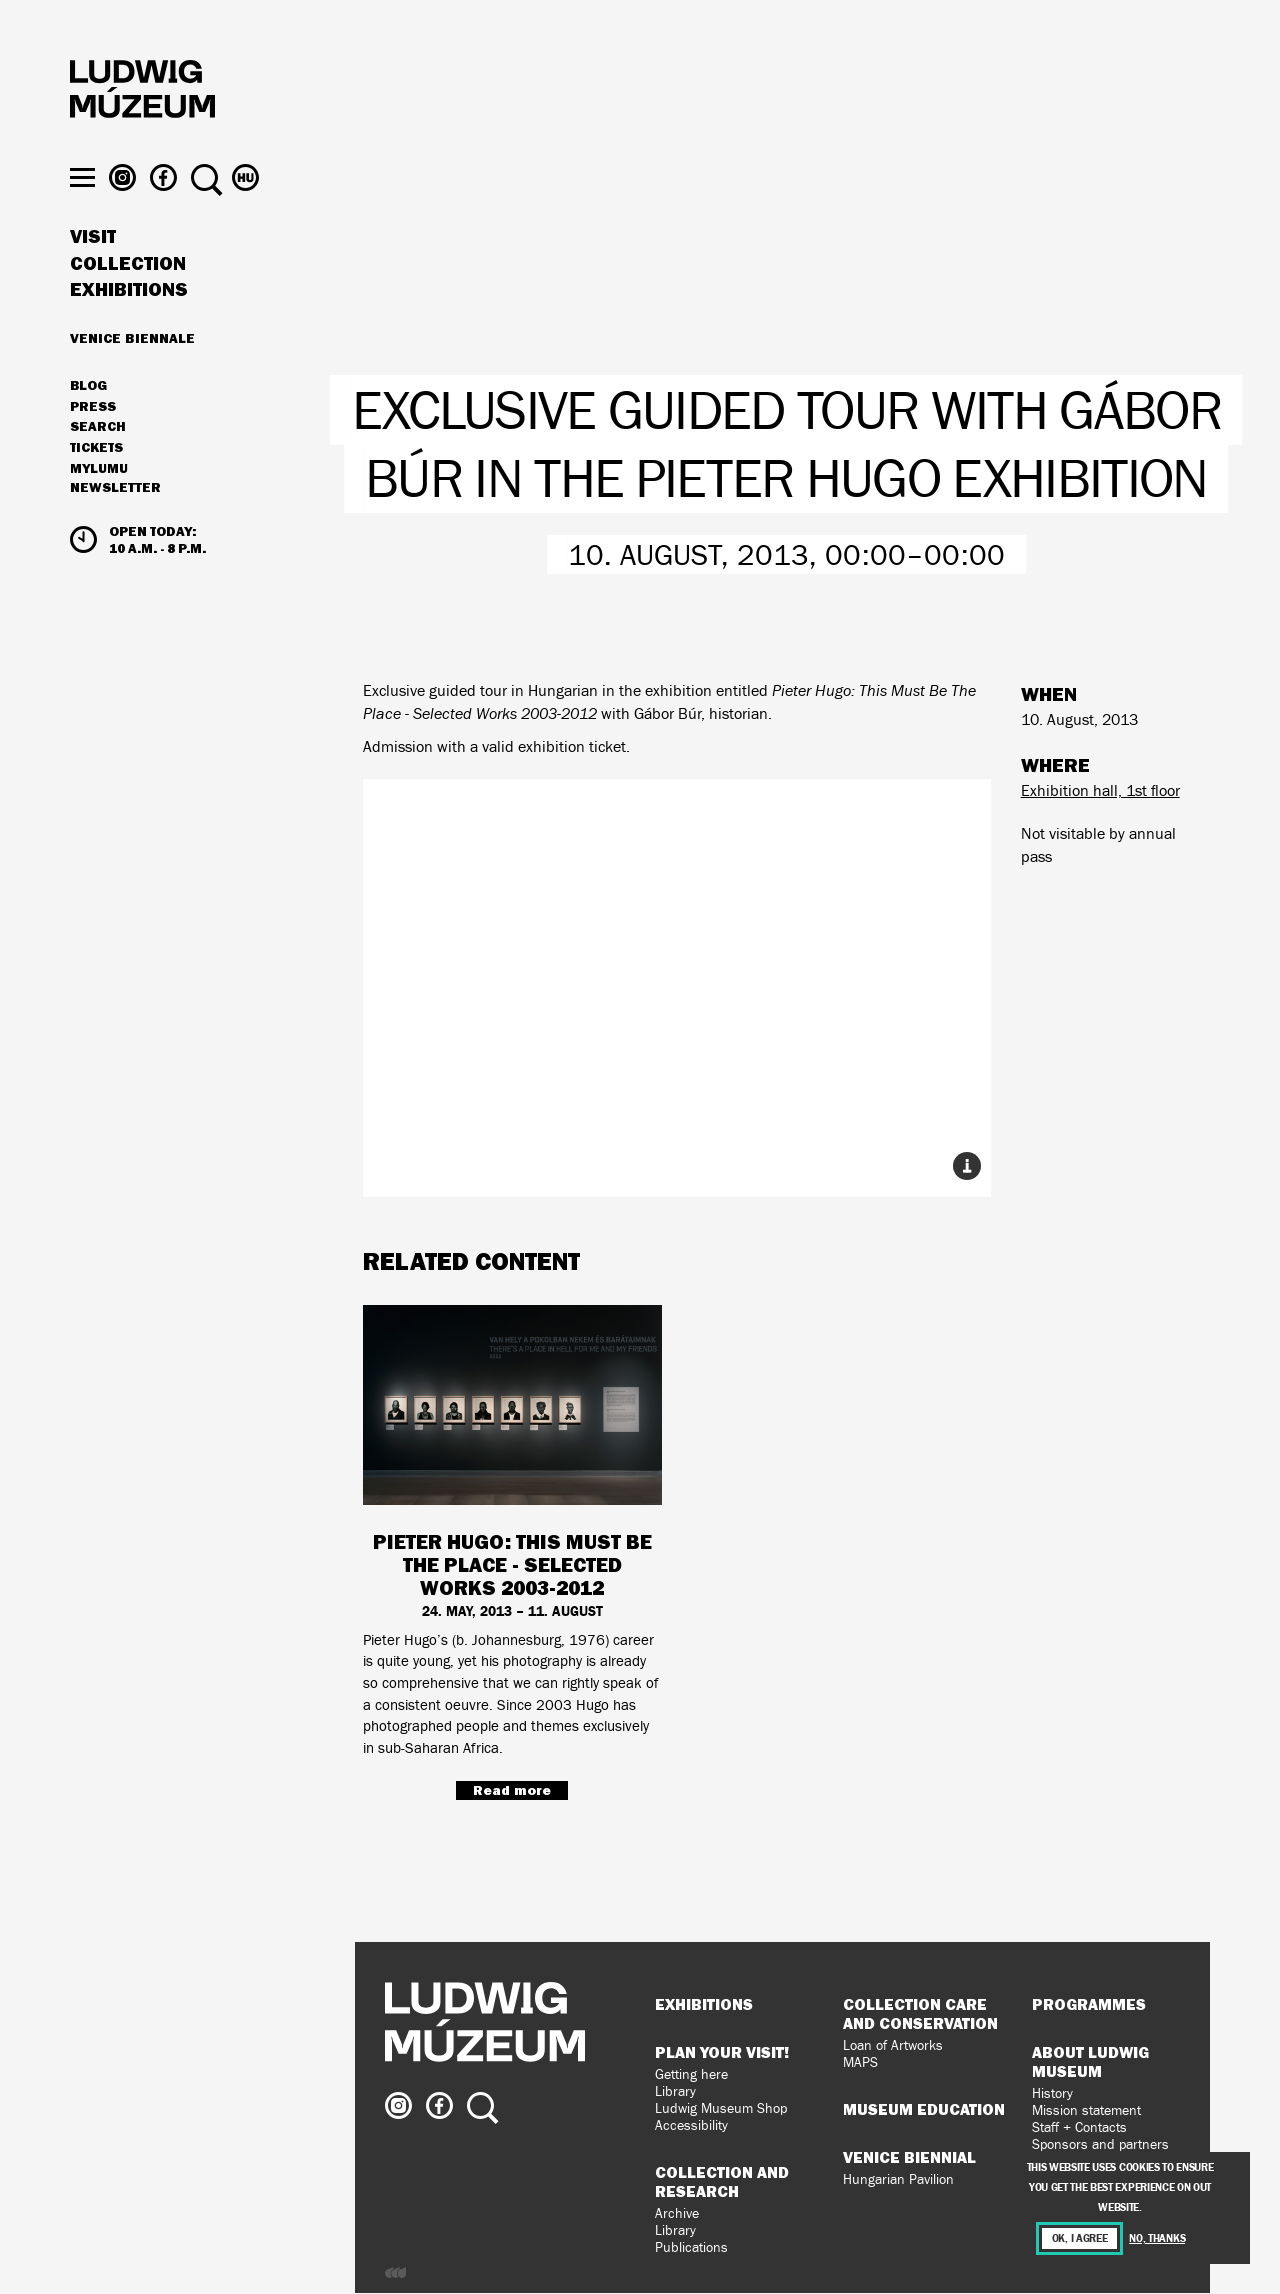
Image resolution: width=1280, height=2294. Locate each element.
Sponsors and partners (1100, 2144)
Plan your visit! (722, 2052)
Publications (691, 2247)
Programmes (1089, 2004)
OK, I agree (1080, 2238)
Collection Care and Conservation (920, 2013)
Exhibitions (129, 328)
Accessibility (691, 2125)
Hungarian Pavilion (898, 2179)
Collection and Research (722, 2181)
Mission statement (1086, 2110)
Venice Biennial (909, 2157)
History (1052, 2093)
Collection (128, 302)
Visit (93, 275)
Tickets (96, 486)
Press (93, 445)
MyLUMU (99, 507)
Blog (88, 424)
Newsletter (115, 526)
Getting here (691, 2074)
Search (98, 465)
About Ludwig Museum (1090, 2061)
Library (675, 2091)
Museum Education (924, 2109)
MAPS (860, 2062)
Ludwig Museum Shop (721, 2108)
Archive (677, 2213)
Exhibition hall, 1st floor (1100, 790)
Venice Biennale (132, 376)
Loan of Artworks (893, 2045)
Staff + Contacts (1079, 2127)
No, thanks (1157, 2238)
